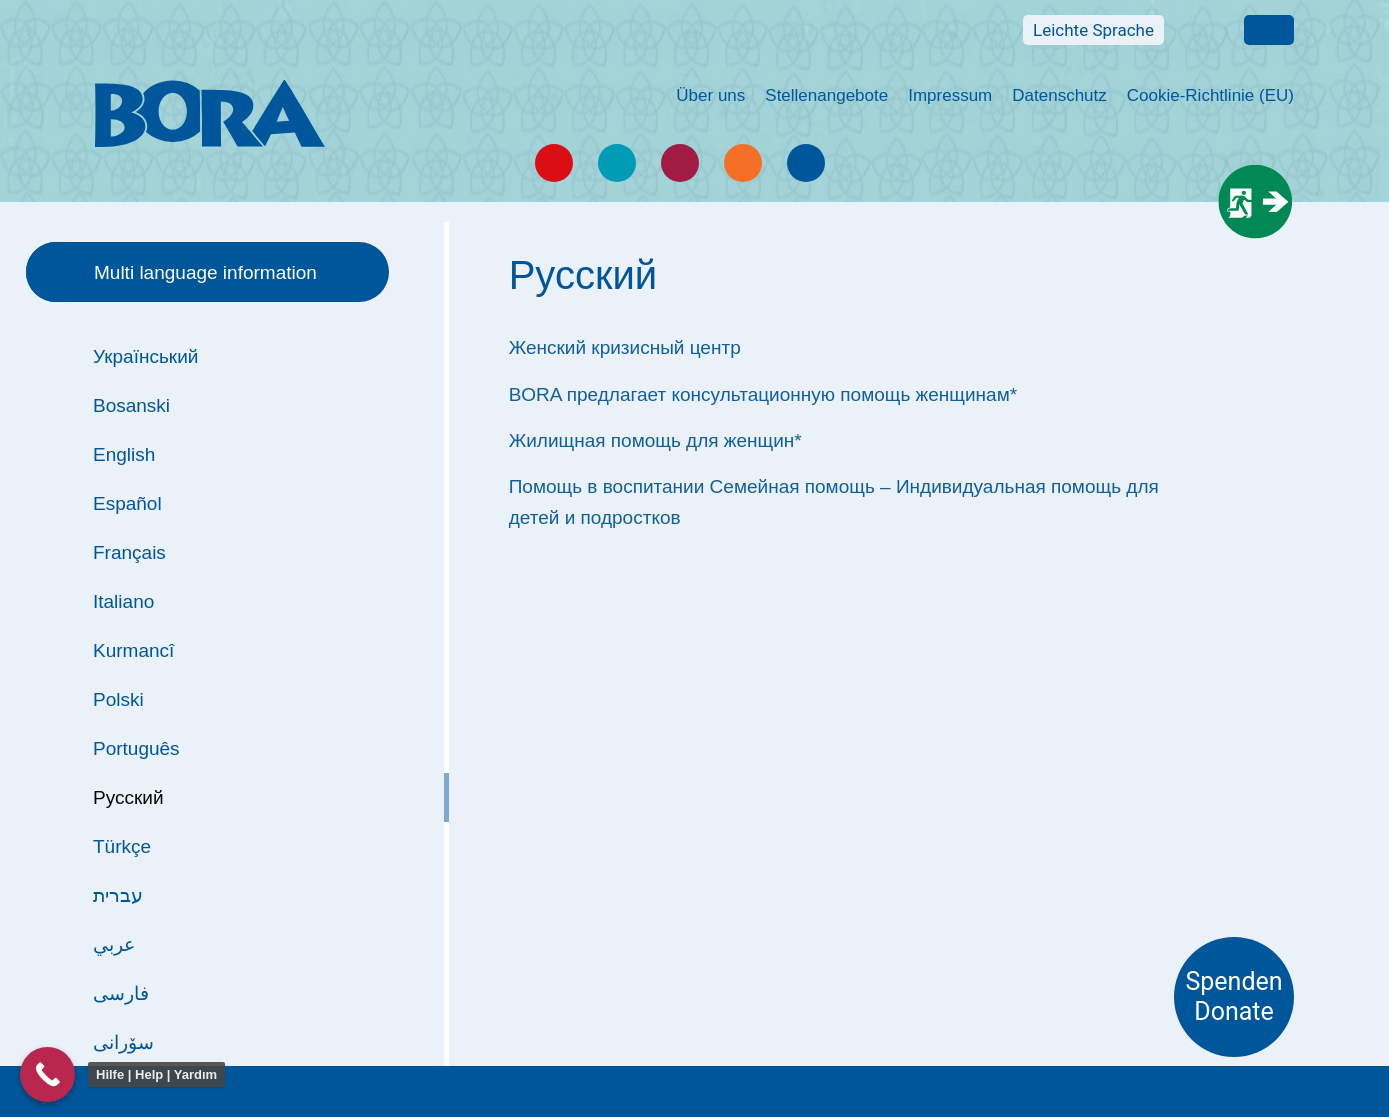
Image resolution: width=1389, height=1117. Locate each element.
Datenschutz (1059, 95)
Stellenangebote (826, 95)
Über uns (710, 95)
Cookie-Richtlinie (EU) (1210, 95)
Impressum (950, 95)
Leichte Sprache (1093, 30)
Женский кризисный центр (625, 347)
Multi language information (1269, 30)
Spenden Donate (1233, 996)
